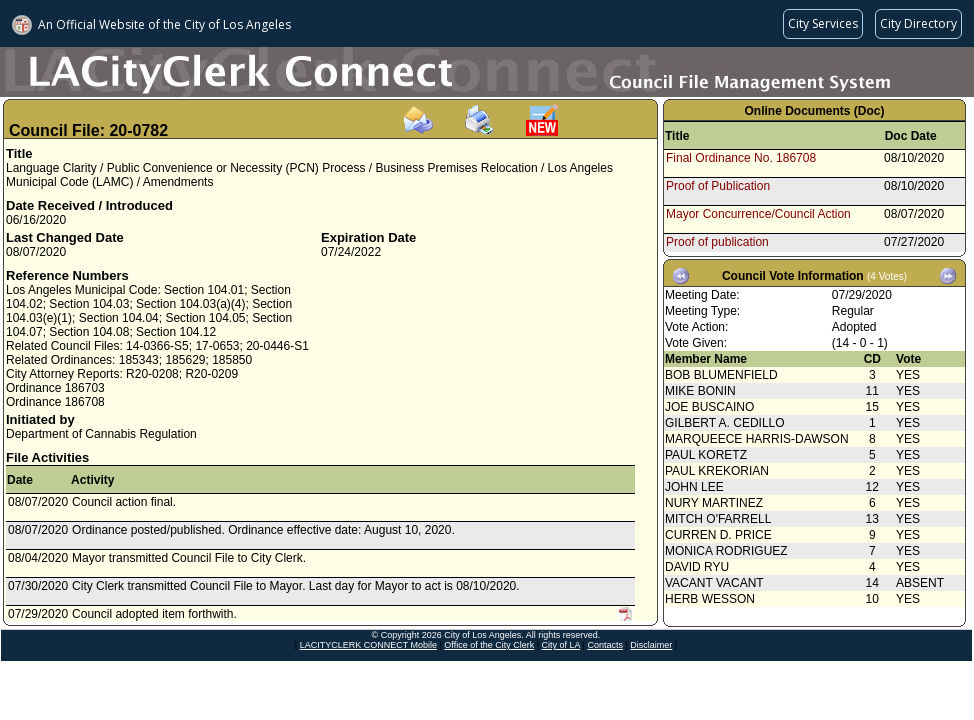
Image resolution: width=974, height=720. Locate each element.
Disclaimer (651, 645)
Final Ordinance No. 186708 (741, 158)
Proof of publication (717, 242)
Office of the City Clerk (489, 645)
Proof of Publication (718, 186)
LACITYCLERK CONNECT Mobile (368, 645)
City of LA (561, 645)
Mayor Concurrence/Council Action (758, 214)
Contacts (605, 645)
